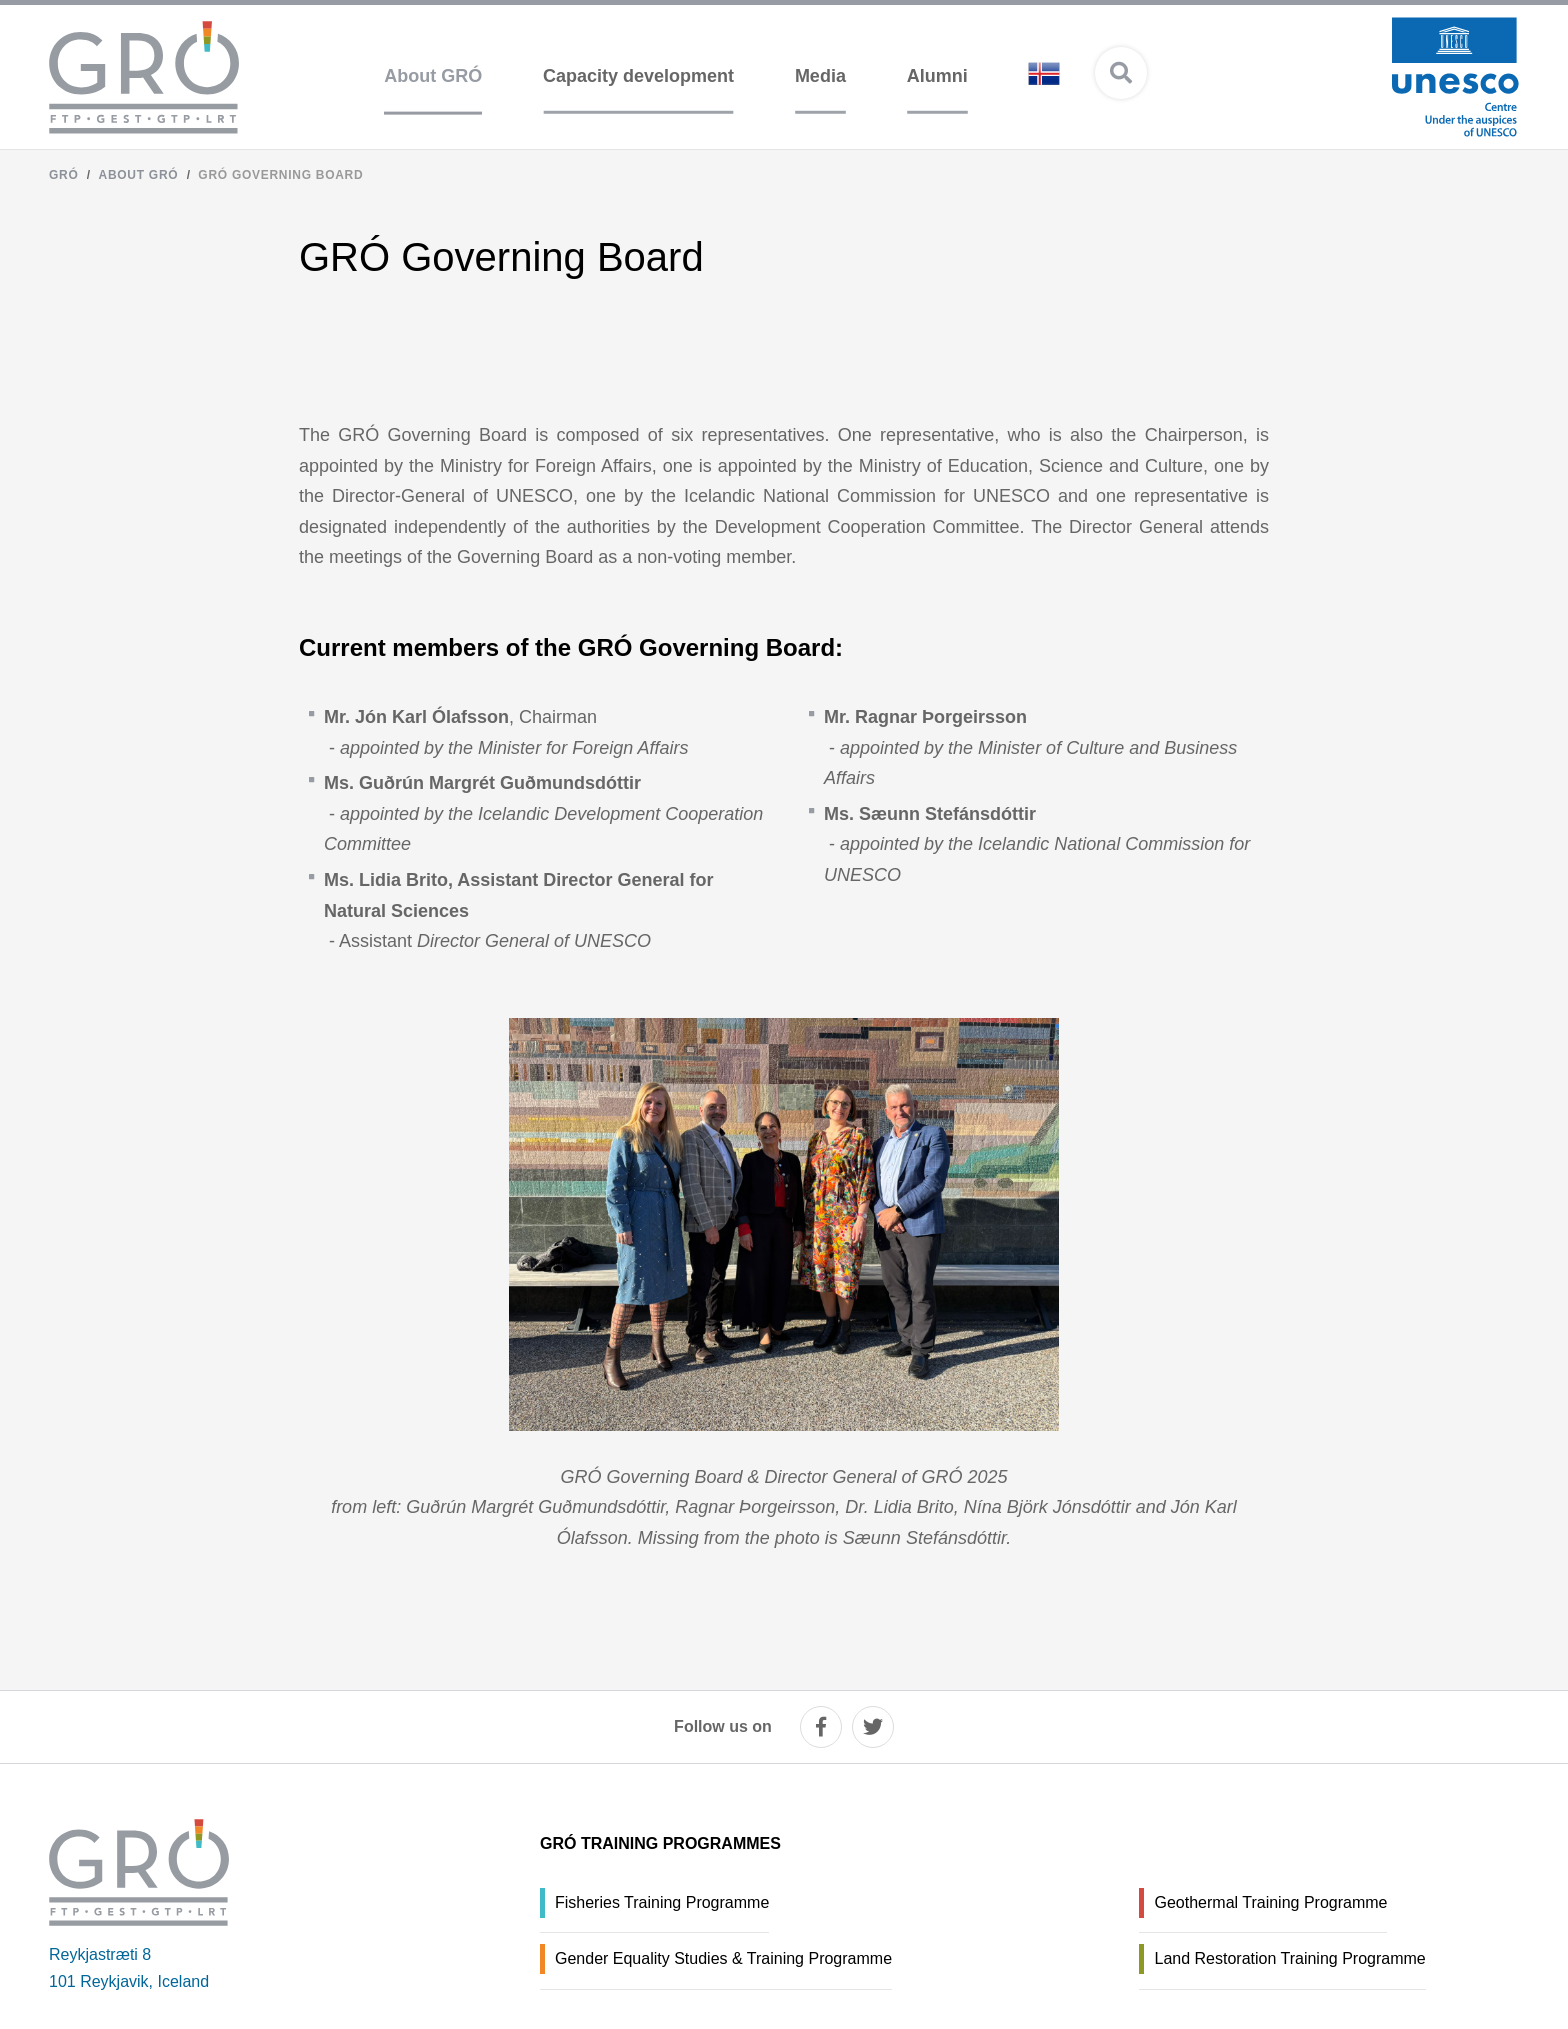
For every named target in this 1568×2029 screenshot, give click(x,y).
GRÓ (64, 175)
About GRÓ (139, 175)
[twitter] (873, 1727)
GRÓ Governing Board (280, 175)
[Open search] (1121, 73)
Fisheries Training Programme (662, 1902)
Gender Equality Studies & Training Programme (723, 1958)
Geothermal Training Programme (1270, 1902)
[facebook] (821, 1727)
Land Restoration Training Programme (1289, 1958)
